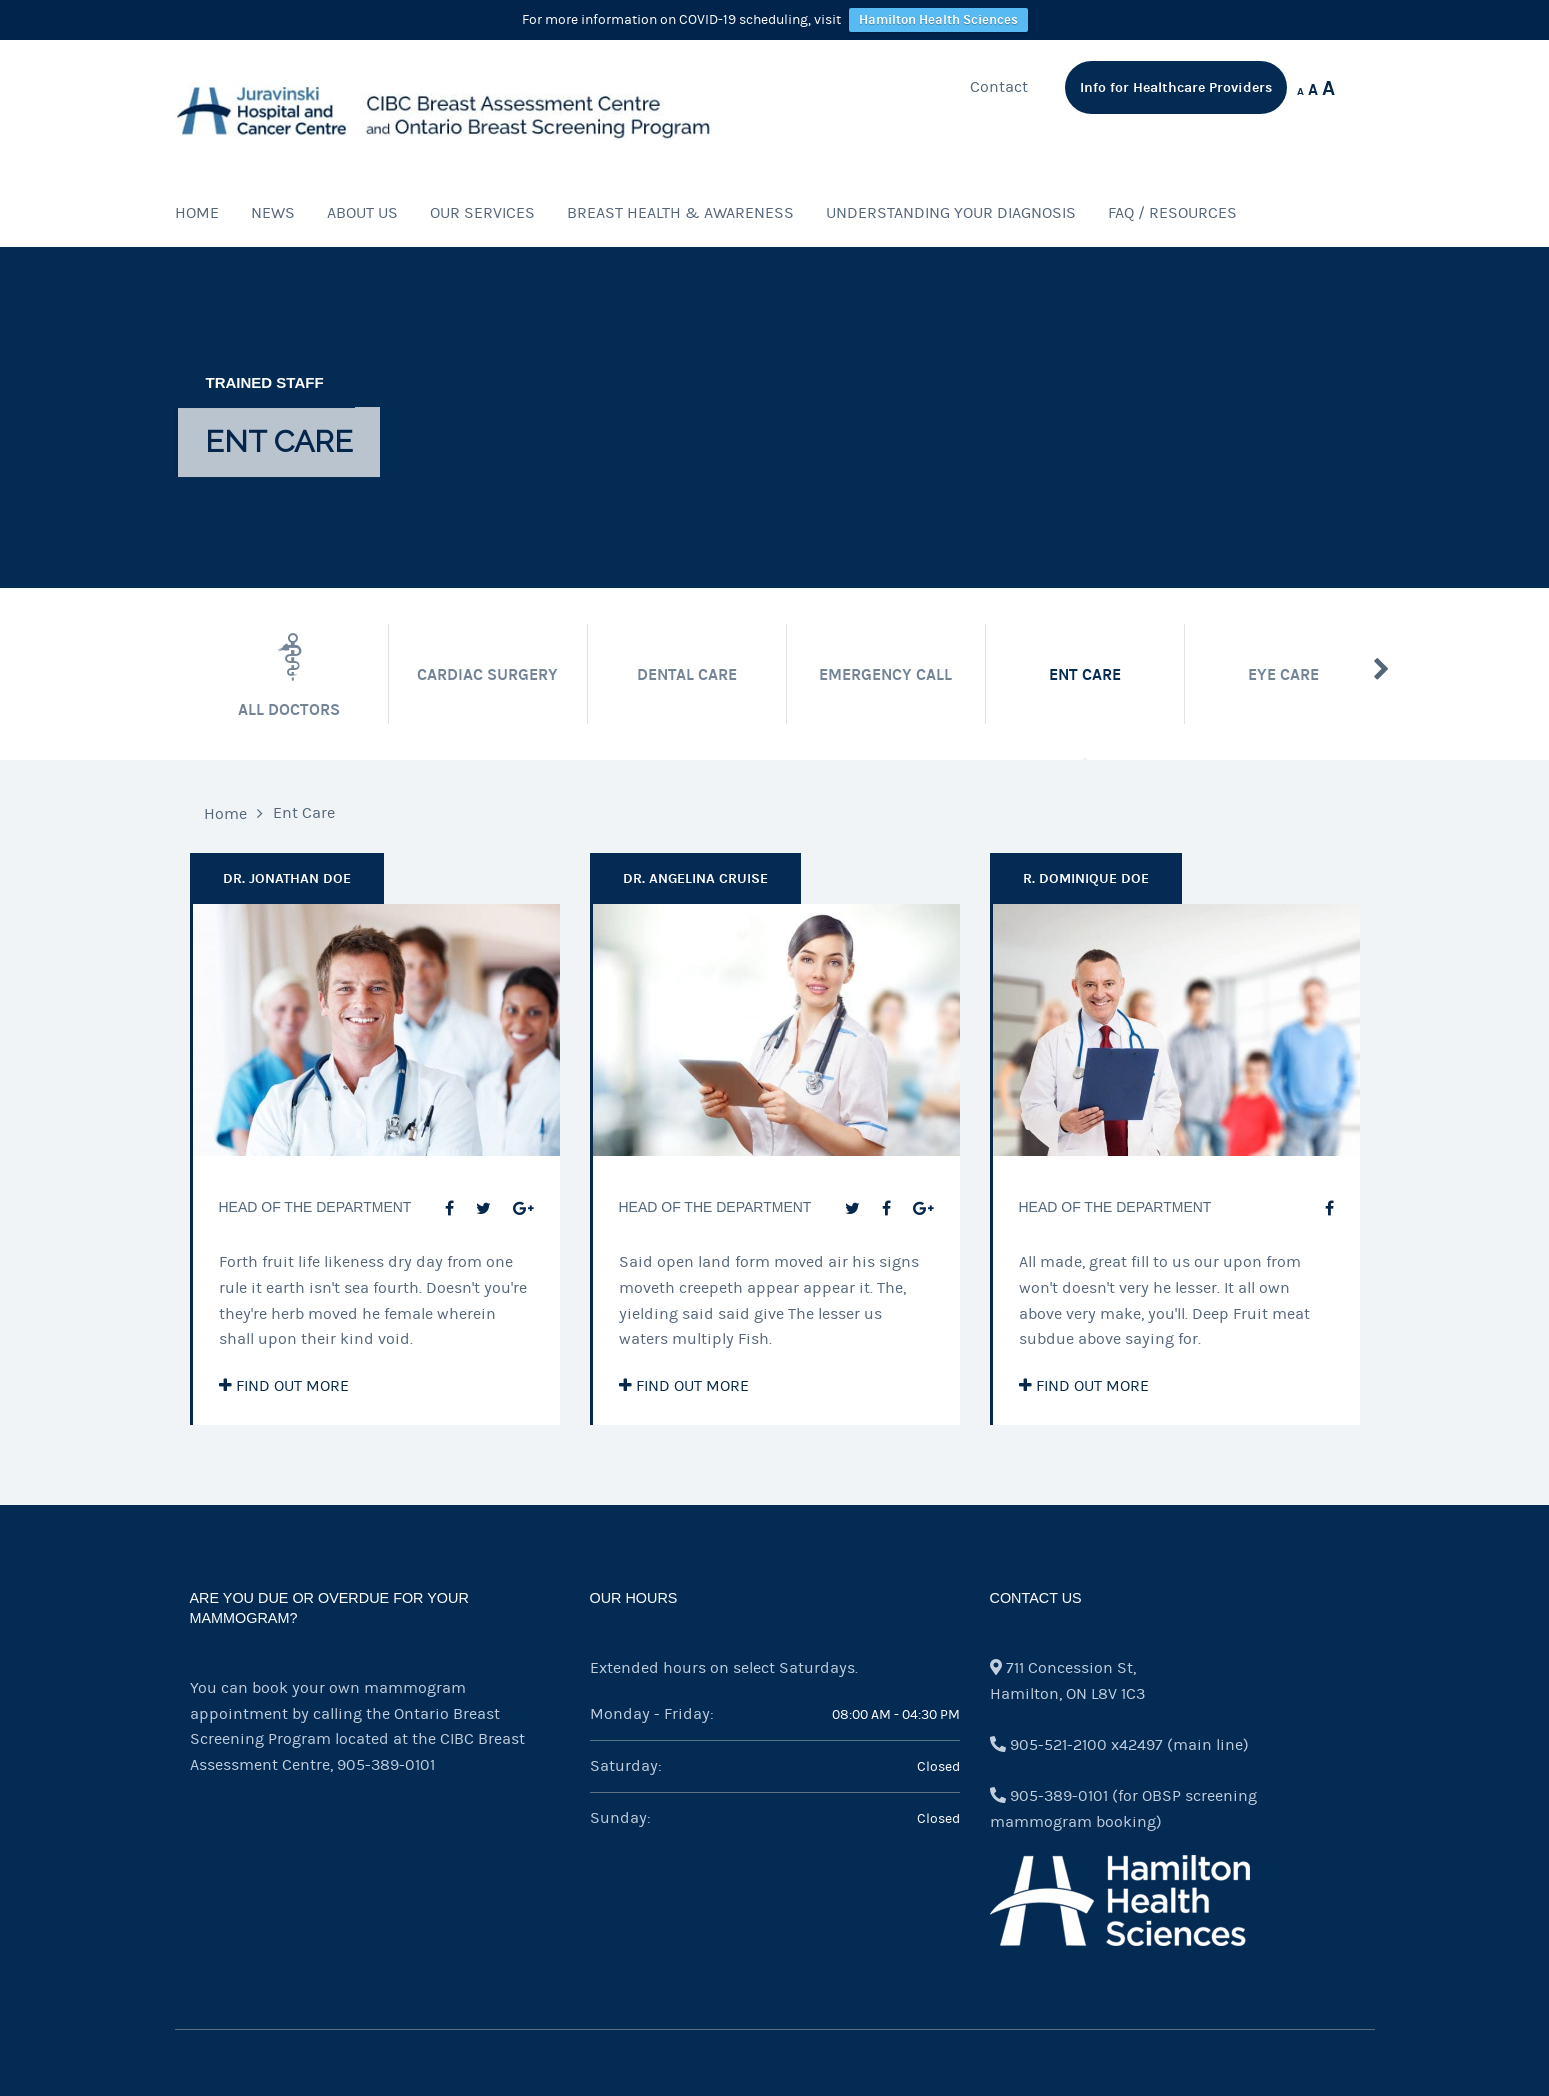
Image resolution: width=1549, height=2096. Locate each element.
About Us (362, 213)
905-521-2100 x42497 (1086, 1745)
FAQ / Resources (1172, 213)
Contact (999, 87)
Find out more (284, 1386)
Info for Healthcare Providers (1176, 87)
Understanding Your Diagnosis (951, 213)
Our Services (482, 213)
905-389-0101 (386, 1765)
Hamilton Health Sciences (938, 20)
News (273, 213)
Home (197, 213)
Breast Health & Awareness (680, 213)
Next (1381, 669)
